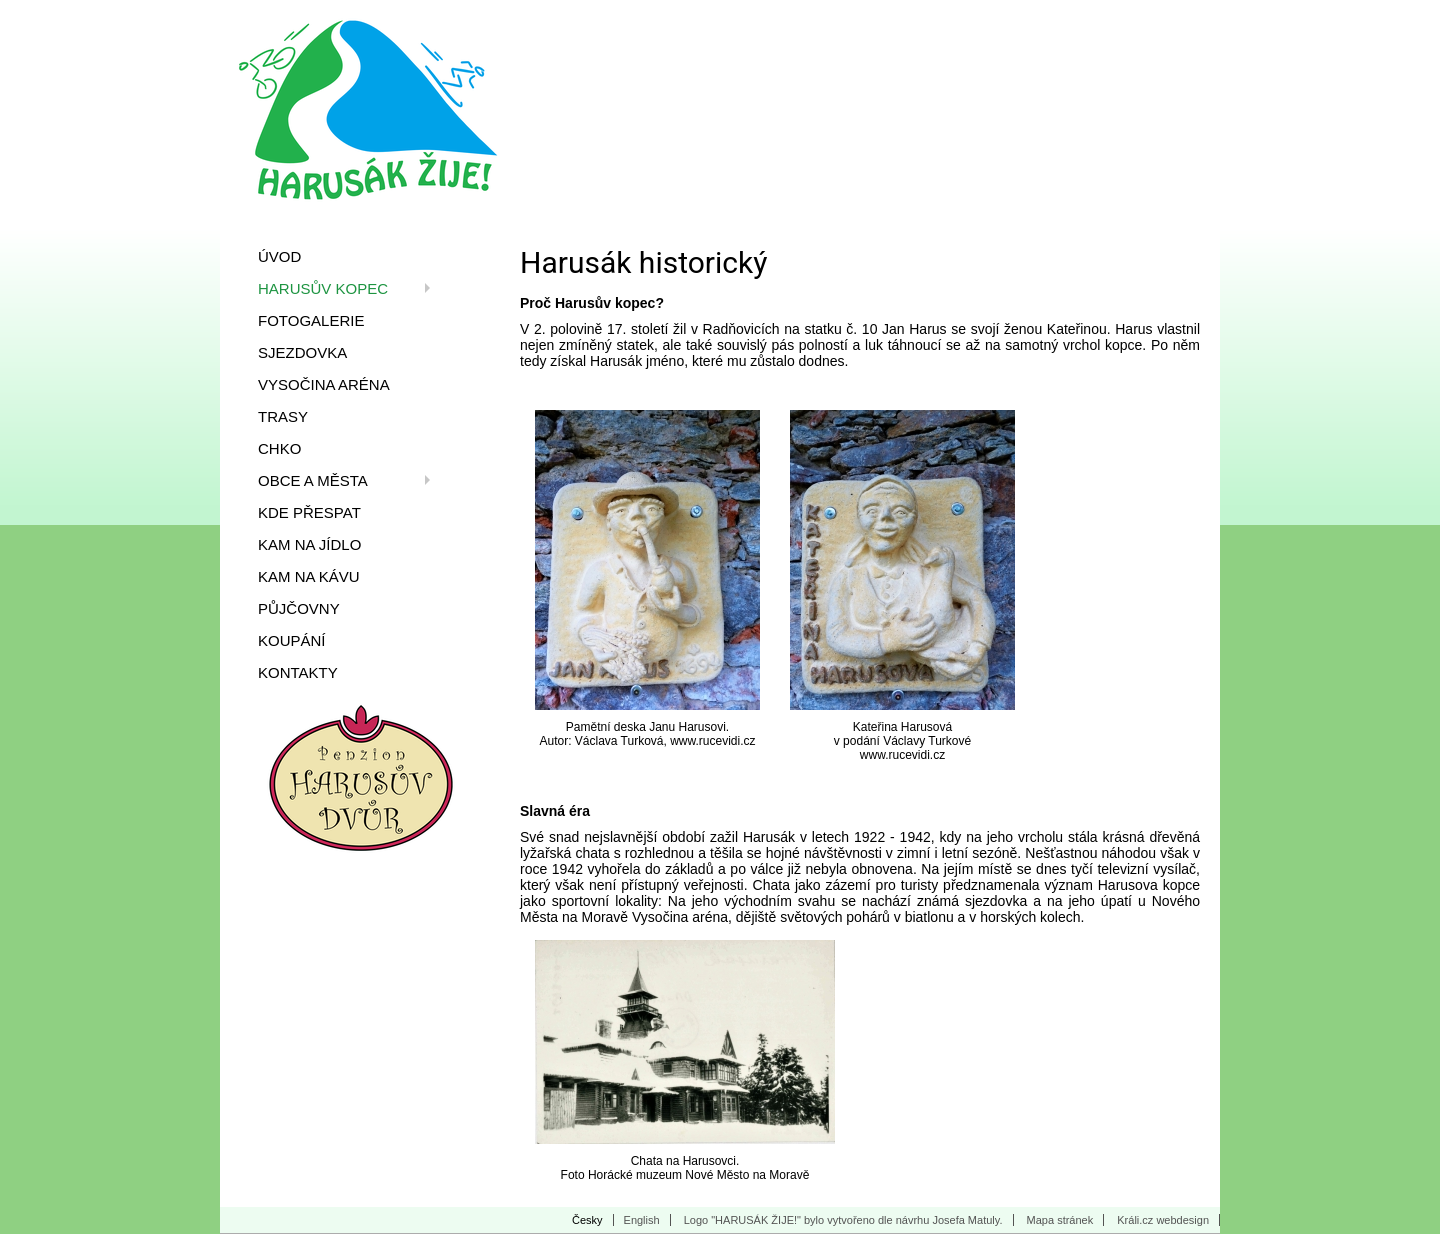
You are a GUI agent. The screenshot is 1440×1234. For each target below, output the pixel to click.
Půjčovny (299, 608)
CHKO (279, 448)
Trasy (283, 416)
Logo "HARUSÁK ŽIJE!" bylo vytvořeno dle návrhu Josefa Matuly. (843, 1220)
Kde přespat (309, 512)
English (642, 1220)
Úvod (279, 256)
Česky (587, 1220)
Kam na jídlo (309, 544)
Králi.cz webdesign (1163, 1220)
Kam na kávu (309, 576)
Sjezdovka (302, 352)
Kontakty (298, 672)
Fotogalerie (311, 320)
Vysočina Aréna (324, 384)
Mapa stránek (1060, 1220)
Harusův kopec (323, 288)
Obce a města (313, 480)
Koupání (292, 640)
